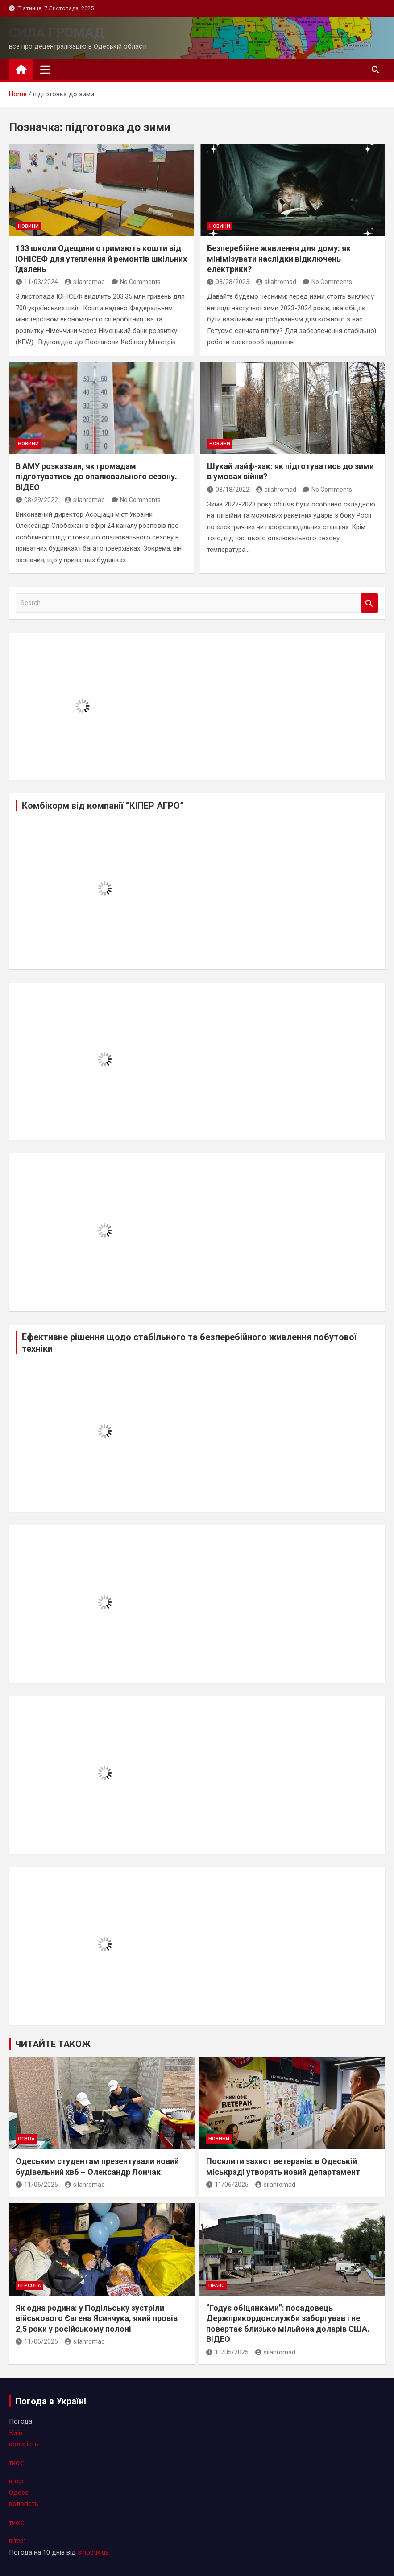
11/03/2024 (37, 281)
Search (369, 603)
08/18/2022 (228, 489)
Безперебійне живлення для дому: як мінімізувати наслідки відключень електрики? (279, 258)
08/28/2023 (228, 281)
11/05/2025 (227, 2352)
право (216, 2285)
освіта (26, 2139)
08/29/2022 (37, 499)
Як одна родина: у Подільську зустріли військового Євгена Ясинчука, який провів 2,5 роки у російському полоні (97, 2318)
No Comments (140, 281)
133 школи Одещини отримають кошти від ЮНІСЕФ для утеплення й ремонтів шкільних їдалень (101, 258)
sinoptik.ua (93, 2552)
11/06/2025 (37, 2184)
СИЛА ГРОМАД (56, 32)
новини (28, 226)
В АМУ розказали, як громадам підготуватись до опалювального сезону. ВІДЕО (96, 476)
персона (29, 2285)
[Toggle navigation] (45, 69)
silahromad (85, 281)
